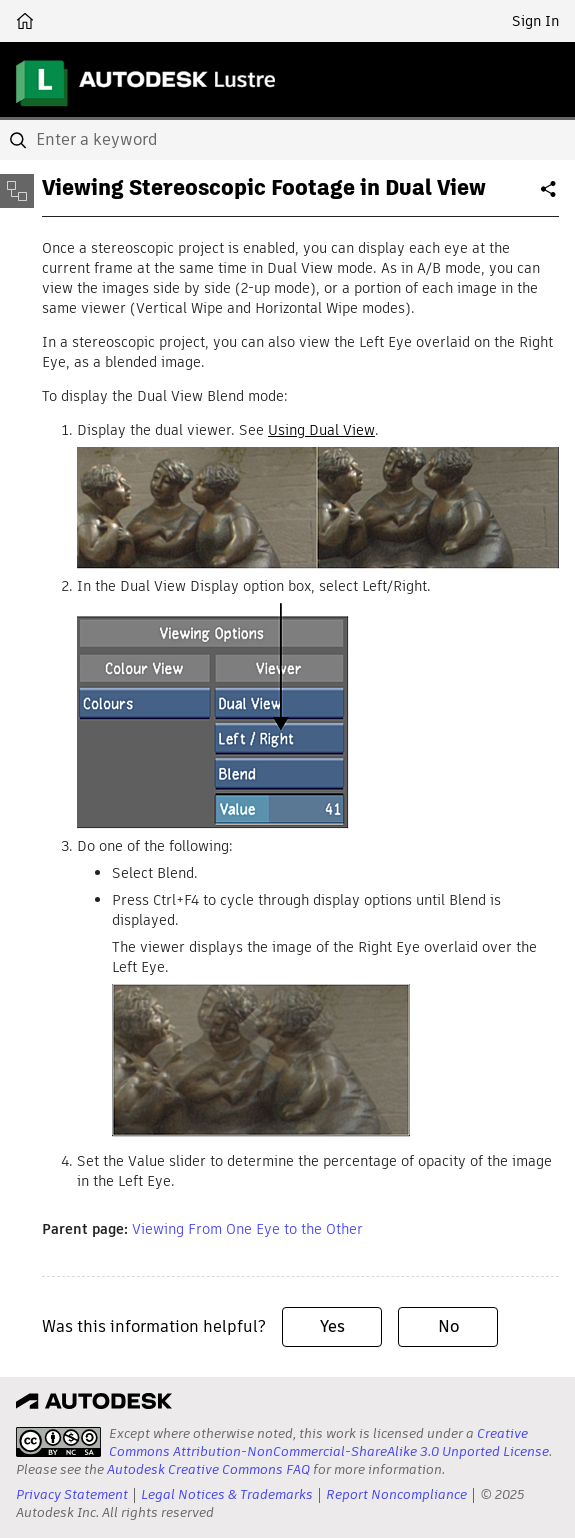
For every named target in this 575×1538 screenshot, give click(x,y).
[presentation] (58, 1442)
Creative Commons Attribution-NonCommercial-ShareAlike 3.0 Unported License (329, 1442)
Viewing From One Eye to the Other (247, 1229)
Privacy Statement (72, 1494)
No (448, 1326)
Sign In (535, 21)
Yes (332, 1326)
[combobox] (287, 140)
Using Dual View (321, 430)
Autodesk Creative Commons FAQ (208, 1469)
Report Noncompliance (396, 1494)
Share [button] (550, 197)
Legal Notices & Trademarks (227, 1494)
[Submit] (20, 140)
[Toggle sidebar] (17, 191)
